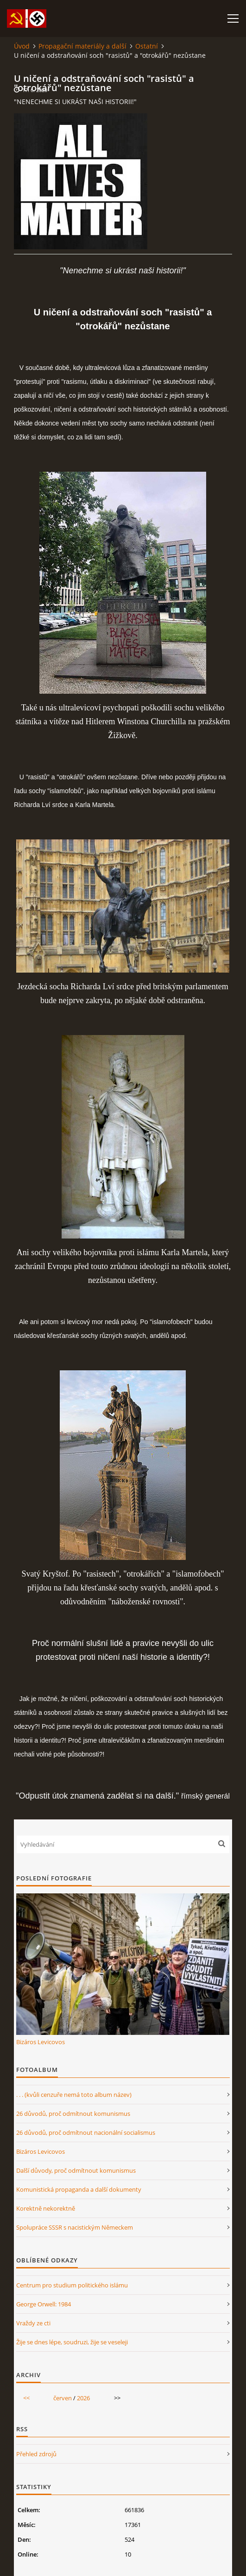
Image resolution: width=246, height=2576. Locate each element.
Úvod (22, 46)
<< (26, 2398)
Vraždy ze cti (33, 2323)
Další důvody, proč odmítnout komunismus (76, 2170)
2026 (83, 2398)
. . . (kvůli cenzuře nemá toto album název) (74, 2094)
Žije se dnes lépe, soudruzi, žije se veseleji (72, 2342)
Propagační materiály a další (82, 46)
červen (62, 2398)
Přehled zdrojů (36, 2454)
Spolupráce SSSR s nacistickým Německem (74, 2227)
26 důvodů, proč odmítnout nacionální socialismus (85, 2132)
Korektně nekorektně (45, 2208)
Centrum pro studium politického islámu (72, 2285)
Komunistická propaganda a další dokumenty (78, 2189)
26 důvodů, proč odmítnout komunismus (73, 2113)
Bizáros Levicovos (40, 2042)
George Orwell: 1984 (43, 2304)
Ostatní (146, 46)
